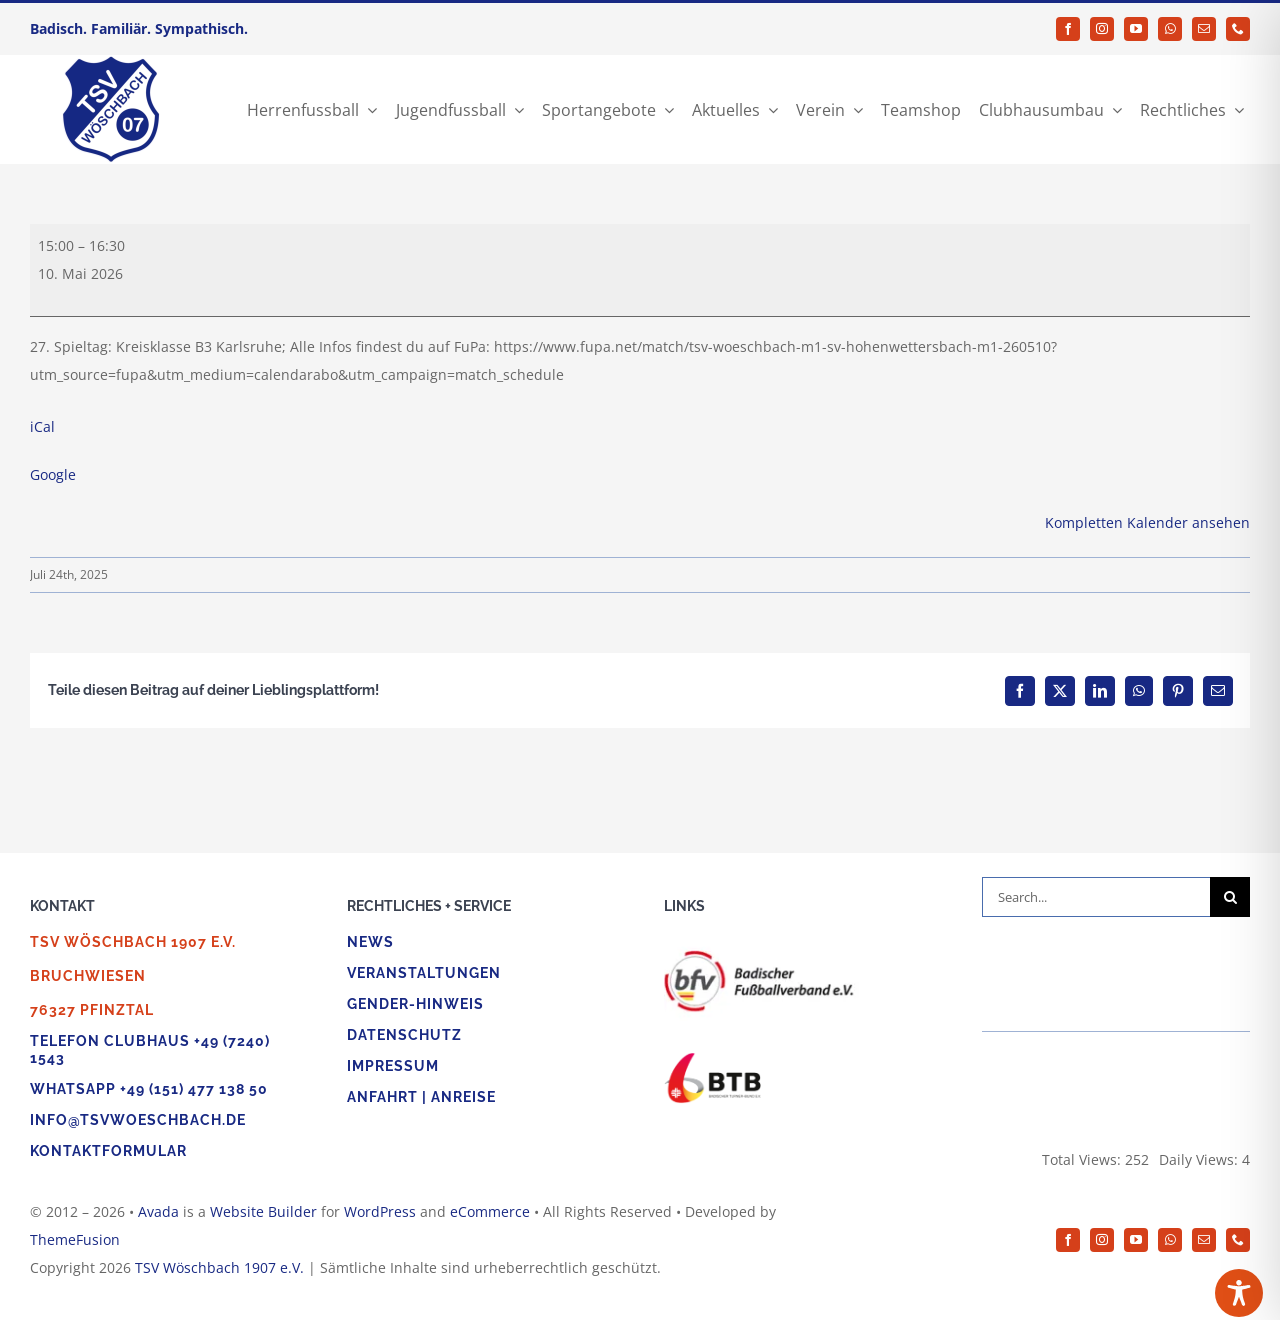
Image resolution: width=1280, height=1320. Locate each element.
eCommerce (490, 1211)
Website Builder (263, 1211)
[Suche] (1230, 897)
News (370, 942)
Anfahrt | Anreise (421, 1097)
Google (53, 474)
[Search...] (1096, 897)
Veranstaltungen (424, 973)
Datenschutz (404, 1035)
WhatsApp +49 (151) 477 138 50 (149, 1089)
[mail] (1204, 29)
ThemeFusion (75, 1239)
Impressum (393, 1066)
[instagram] (1102, 29)
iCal (42, 426)
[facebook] (1068, 29)
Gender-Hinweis (415, 1004)
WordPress (380, 1211)
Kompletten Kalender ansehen (1147, 522)
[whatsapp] (1170, 29)
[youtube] (1136, 29)
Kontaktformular (108, 1151)
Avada (158, 1211)
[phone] (1238, 29)
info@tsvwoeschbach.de (138, 1120)
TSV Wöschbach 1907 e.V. (219, 1267)
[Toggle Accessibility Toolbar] (1239, 1293)
